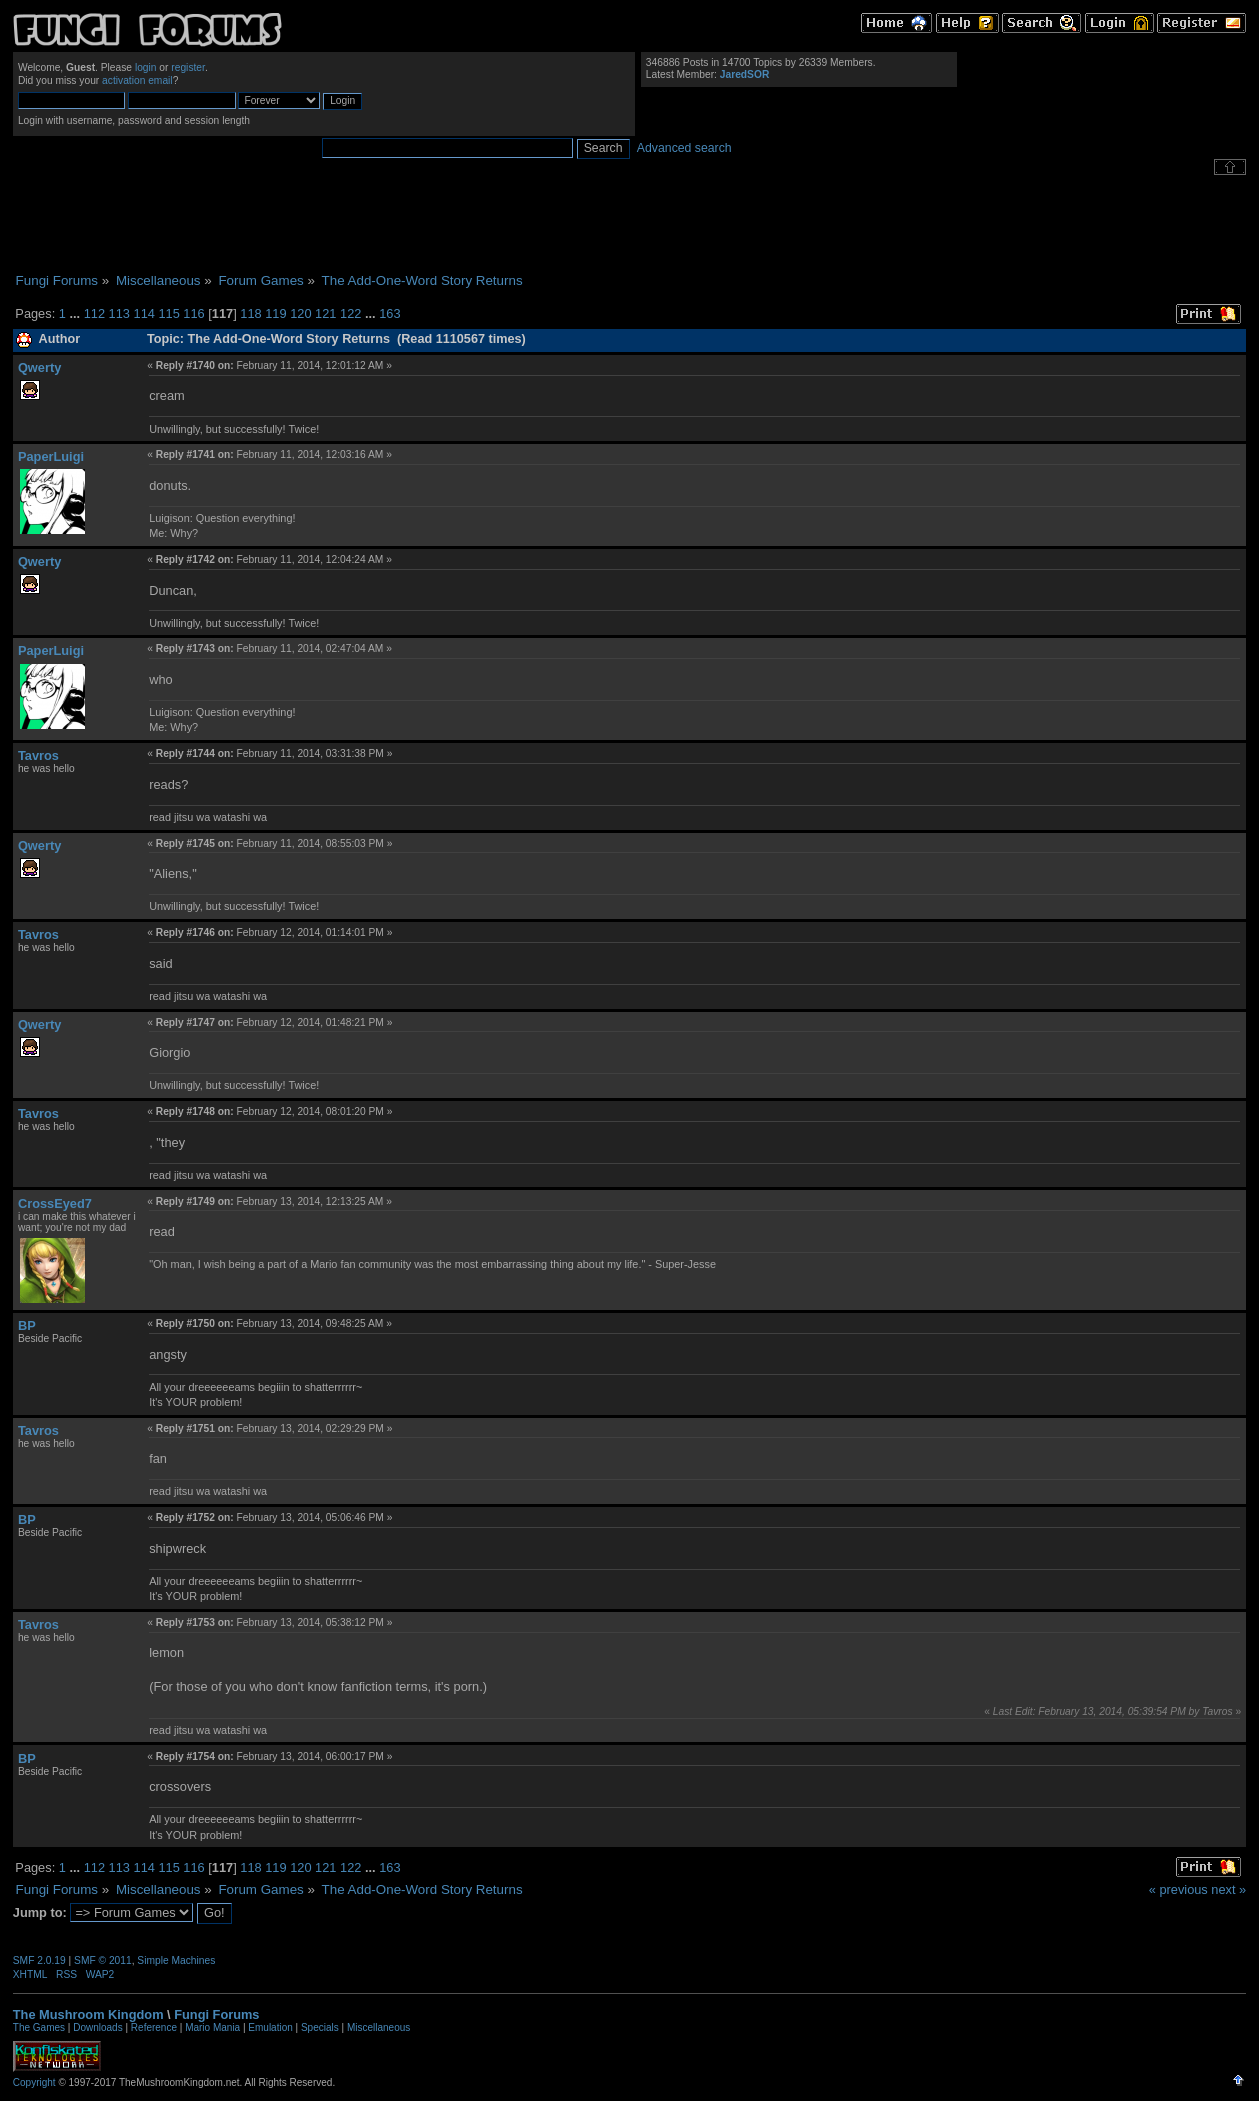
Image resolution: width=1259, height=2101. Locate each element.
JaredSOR (745, 74)
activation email (137, 80)
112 (94, 313)
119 (275, 313)
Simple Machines (176, 1960)
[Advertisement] (630, 224)
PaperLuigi (51, 456)
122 (350, 313)
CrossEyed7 (55, 1203)
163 (389, 313)
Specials (320, 2027)
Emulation (270, 2027)
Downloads (97, 2027)
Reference (154, 2027)
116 (193, 313)
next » (1228, 1889)
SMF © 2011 (103, 1960)
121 (325, 313)
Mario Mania (212, 2027)
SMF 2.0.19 (39, 1960)
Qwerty (39, 367)
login (146, 67)
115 (168, 313)
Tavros (38, 755)
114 (144, 313)
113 (119, 313)
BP (27, 1325)
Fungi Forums (216, 2014)
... (76, 313)
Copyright (34, 2082)
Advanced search (684, 148)
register (188, 67)
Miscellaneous (378, 2027)
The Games (39, 2027)
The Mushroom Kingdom (88, 2014)
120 (300, 313)
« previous (1178, 1889)
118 (250, 313)
